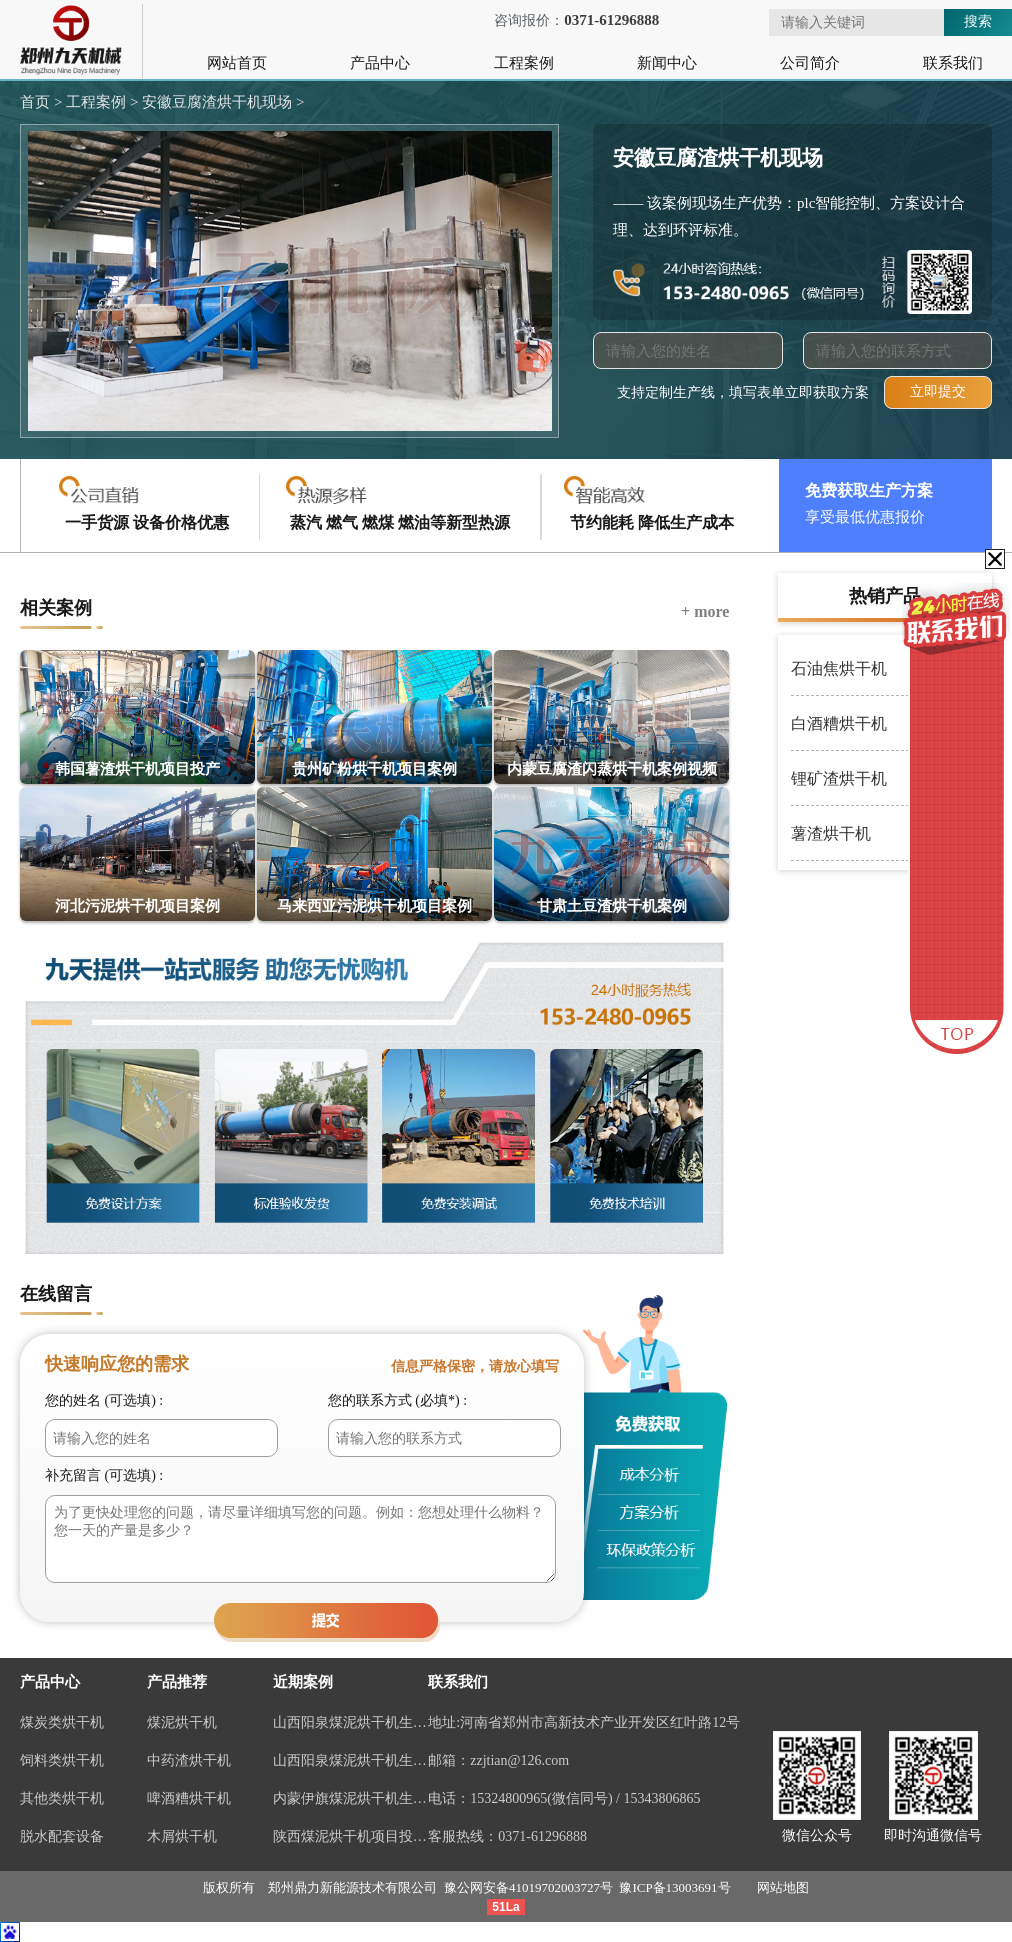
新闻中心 (667, 63)
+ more (705, 611)
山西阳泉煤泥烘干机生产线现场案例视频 (350, 1722)
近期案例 (303, 1682)
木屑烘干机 (182, 1836)
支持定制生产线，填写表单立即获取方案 (743, 392)
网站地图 (783, 1887)
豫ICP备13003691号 (674, 1887)
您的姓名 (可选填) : (104, 1400)
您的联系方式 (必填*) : (397, 1400)
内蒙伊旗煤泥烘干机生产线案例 (350, 1798)
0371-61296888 (542, 1836)
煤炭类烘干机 (62, 1722)
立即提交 (938, 391)
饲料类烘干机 (62, 1760)
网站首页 (237, 63)
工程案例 (524, 63)
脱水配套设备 (62, 1836)
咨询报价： (557, 21)
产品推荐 (177, 1682)
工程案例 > (100, 102)
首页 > (41, 102)
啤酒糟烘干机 (189, 1798)
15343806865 (661, 1798)
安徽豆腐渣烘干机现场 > (221, 102)
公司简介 (810, 63)
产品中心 (380, 63)
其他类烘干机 (62, 1798)
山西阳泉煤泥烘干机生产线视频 (350, 1760)
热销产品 (885, 596)
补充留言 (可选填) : (104, 1475)
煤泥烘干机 (182, 1722)
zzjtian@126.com (519, 1760)
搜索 (978, 21)
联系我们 (953, 63)
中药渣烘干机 (189, 1760)
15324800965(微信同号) (541, 1798)
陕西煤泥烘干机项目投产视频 (350, 1836)
